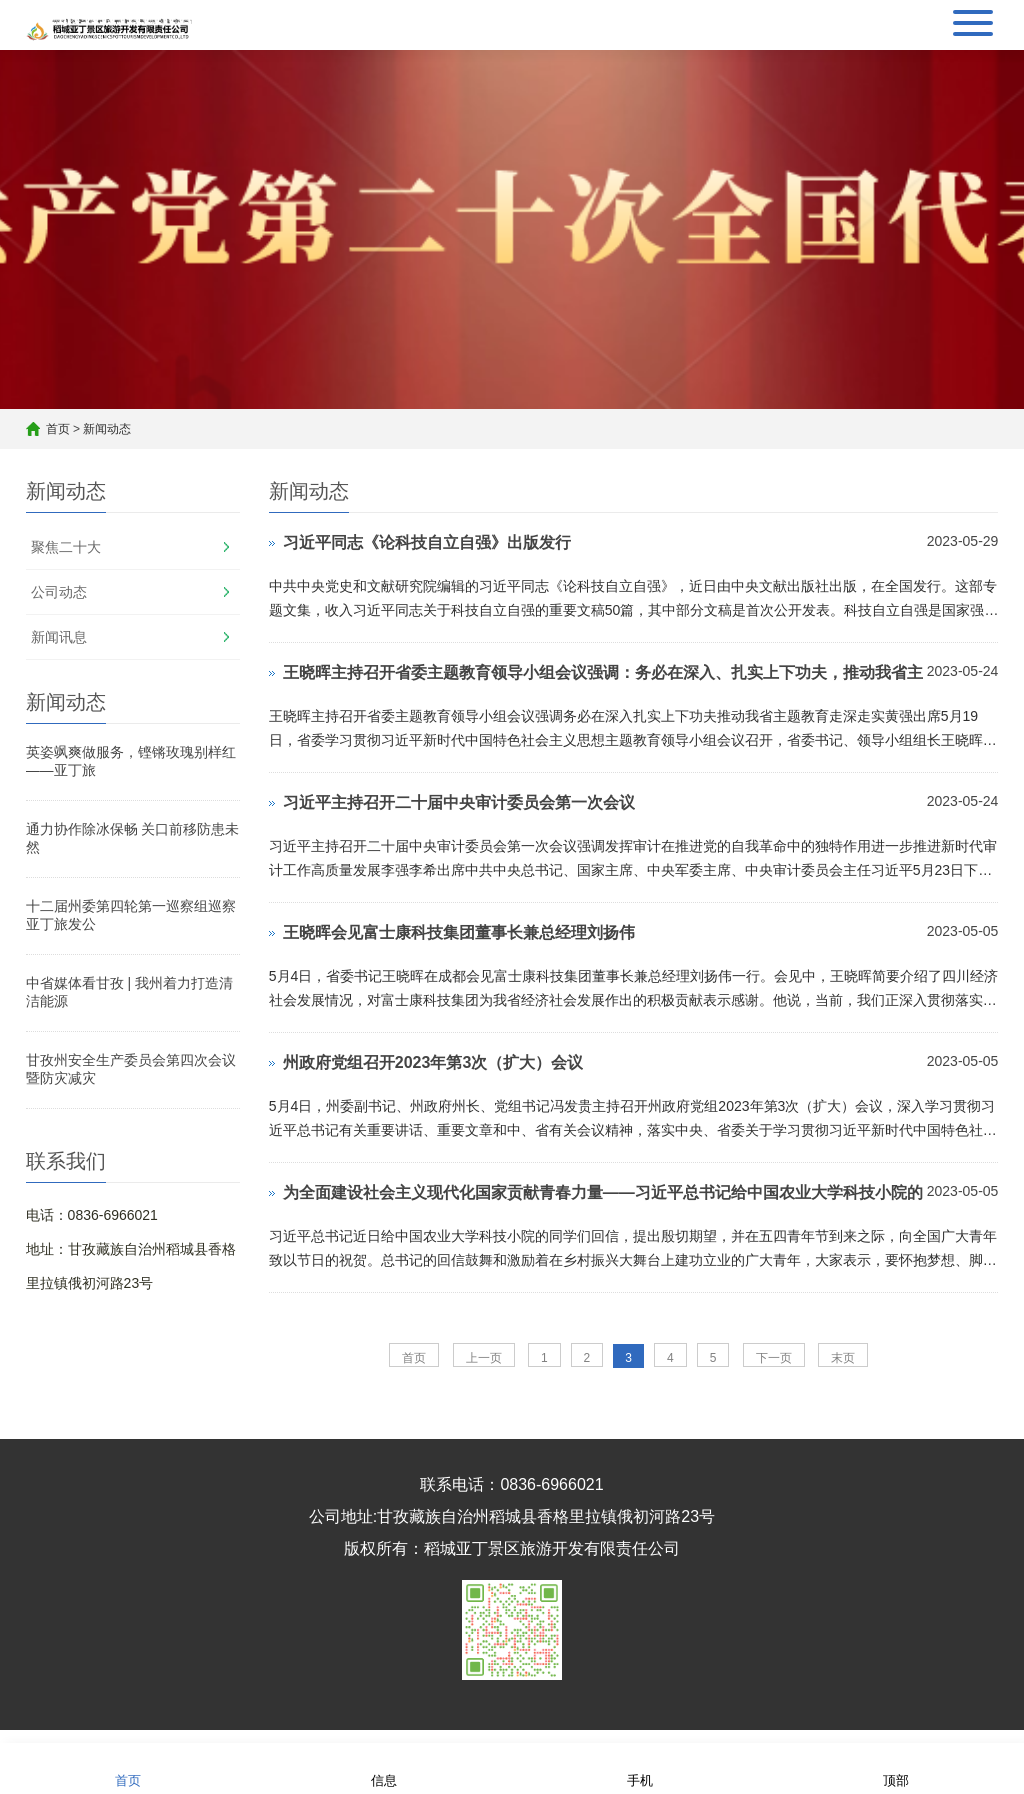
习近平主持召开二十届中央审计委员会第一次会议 (459, 802)
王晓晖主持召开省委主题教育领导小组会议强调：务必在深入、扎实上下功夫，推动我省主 (603, 672)
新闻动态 (107, 429)
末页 (843, 1358)
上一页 (484, 1358)
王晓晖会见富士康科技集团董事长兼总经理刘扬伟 (459, 932)
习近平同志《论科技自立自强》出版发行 (427, 542)
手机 (640, 1767)
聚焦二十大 (66, 547)
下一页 (774, 1358)
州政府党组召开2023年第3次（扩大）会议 (433, 1062)
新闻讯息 (59, 637)
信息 (384, 1767)
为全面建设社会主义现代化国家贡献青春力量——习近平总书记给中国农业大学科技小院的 (603, 1192)
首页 (58, 429)
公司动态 (59, 592)
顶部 (896, 1767)
